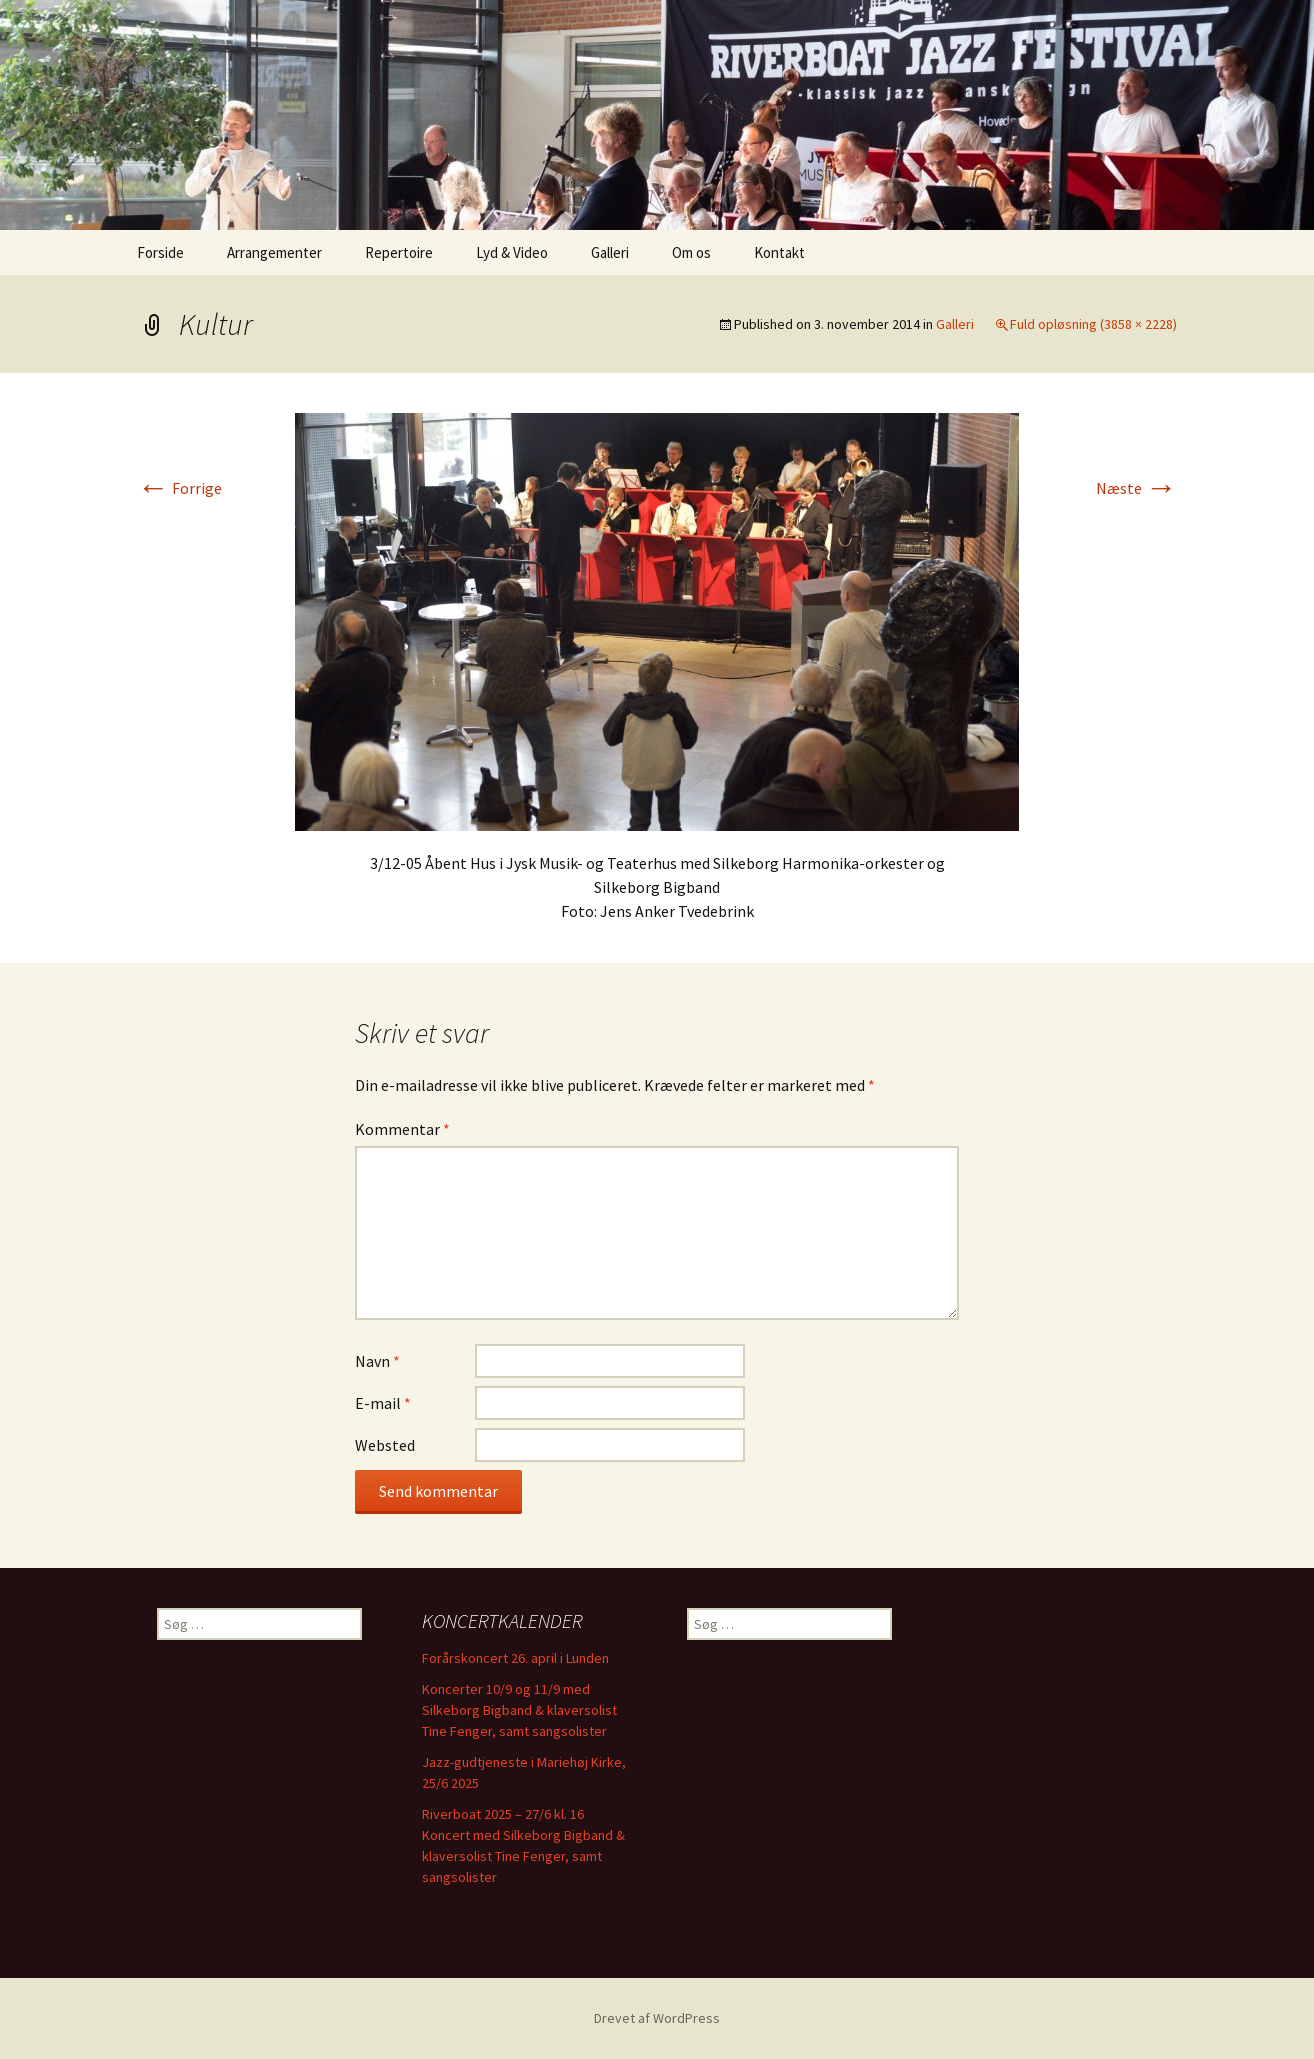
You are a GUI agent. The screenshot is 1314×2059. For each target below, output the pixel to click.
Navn (377, 1361)
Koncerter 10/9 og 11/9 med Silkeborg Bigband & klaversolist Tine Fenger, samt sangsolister (519, 1710)
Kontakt (779, 252)
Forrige (179, 488)
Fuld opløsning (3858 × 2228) (1093, 324)
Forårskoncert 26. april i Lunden (515, 1658)
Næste (1136, 488)
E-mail (383, 1403)
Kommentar (402, 1129)
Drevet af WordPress (657, 2018)
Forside (160, 252)
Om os (691, 252)
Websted (385, 1445)
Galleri (610, 252)
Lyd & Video (512, 252)
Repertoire (399, 252)
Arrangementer (274, 252)
